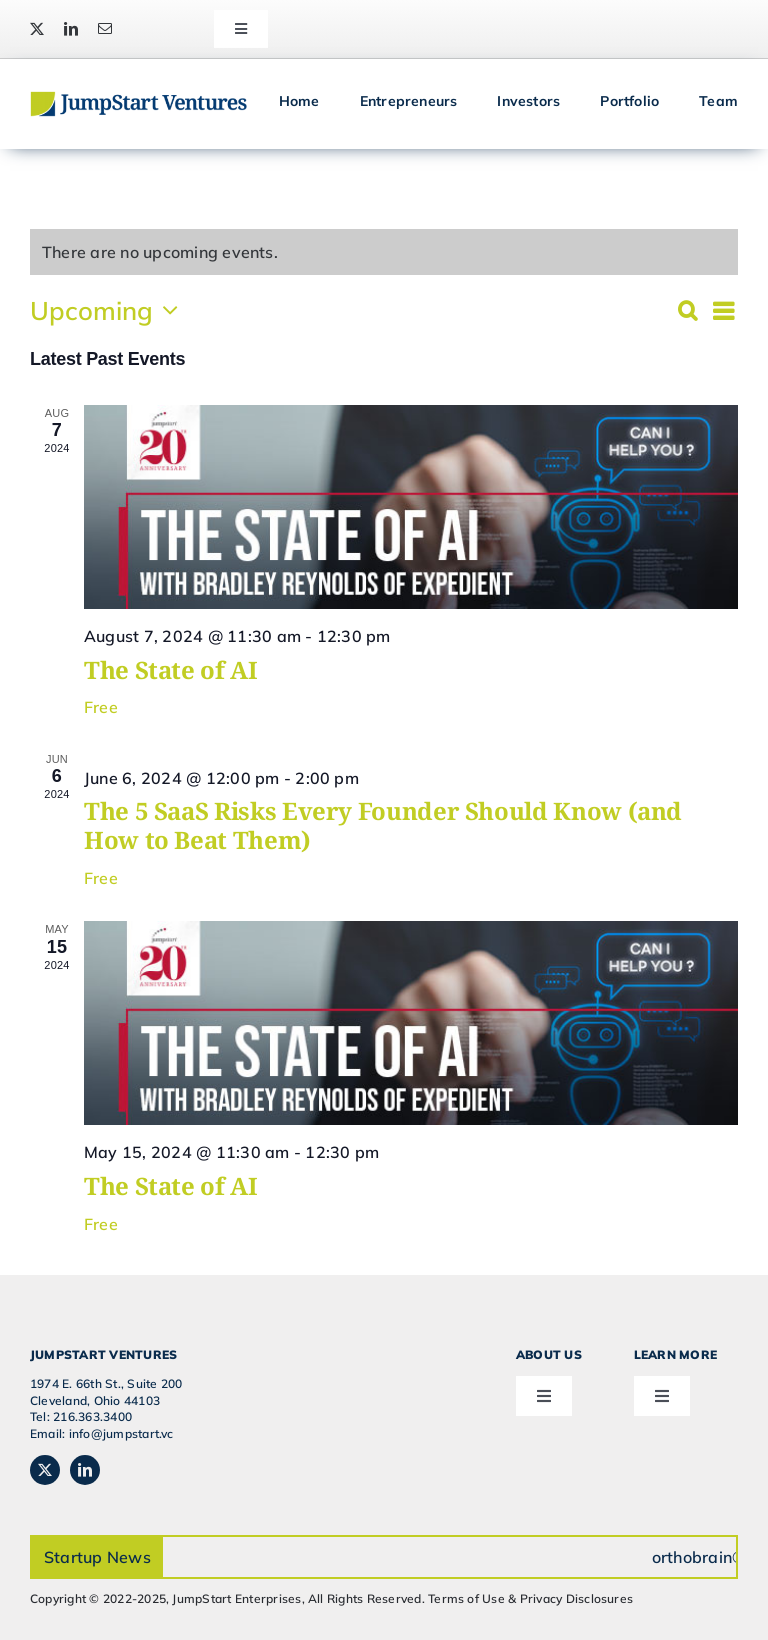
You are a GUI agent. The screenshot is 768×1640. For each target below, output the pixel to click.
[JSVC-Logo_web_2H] (138, 99)
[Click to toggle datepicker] (109, 310)
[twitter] (37, 29)
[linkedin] (71, 29)
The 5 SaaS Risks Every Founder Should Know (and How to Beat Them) (383, 825)
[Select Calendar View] (723, 311)
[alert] (160, 252)
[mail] (105, 29)
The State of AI (171, 669)
